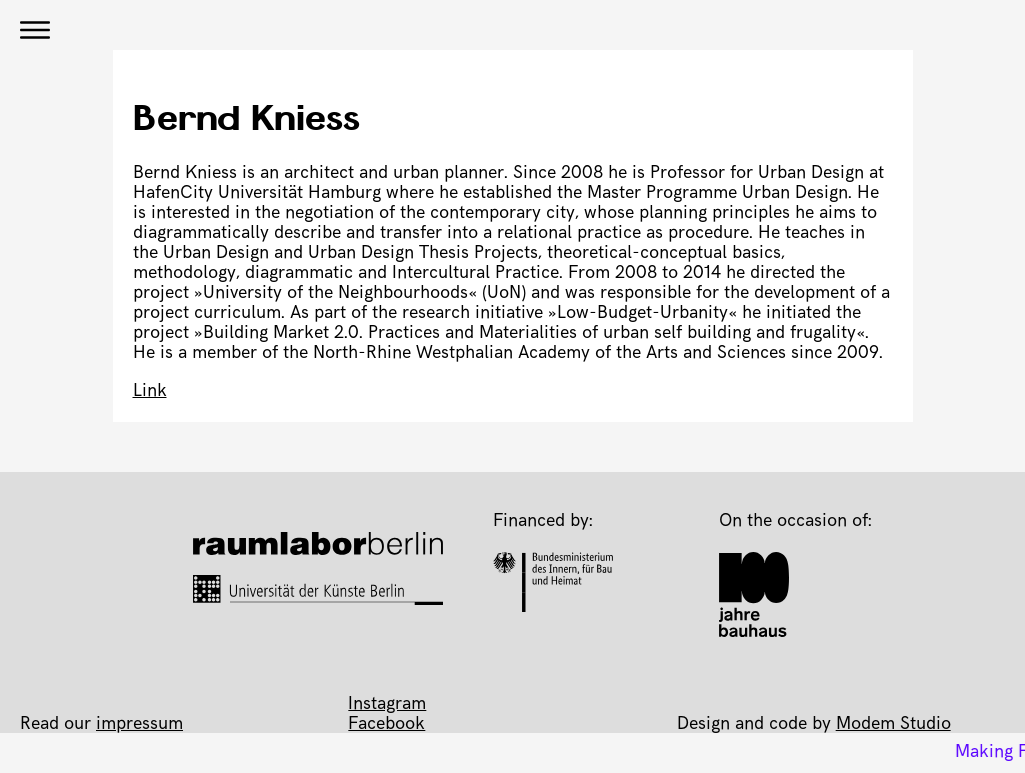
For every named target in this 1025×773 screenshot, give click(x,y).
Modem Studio (893, 725)
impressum (139, 725)
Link (150, 392)
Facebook (386, 725)
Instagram (387, 705)
